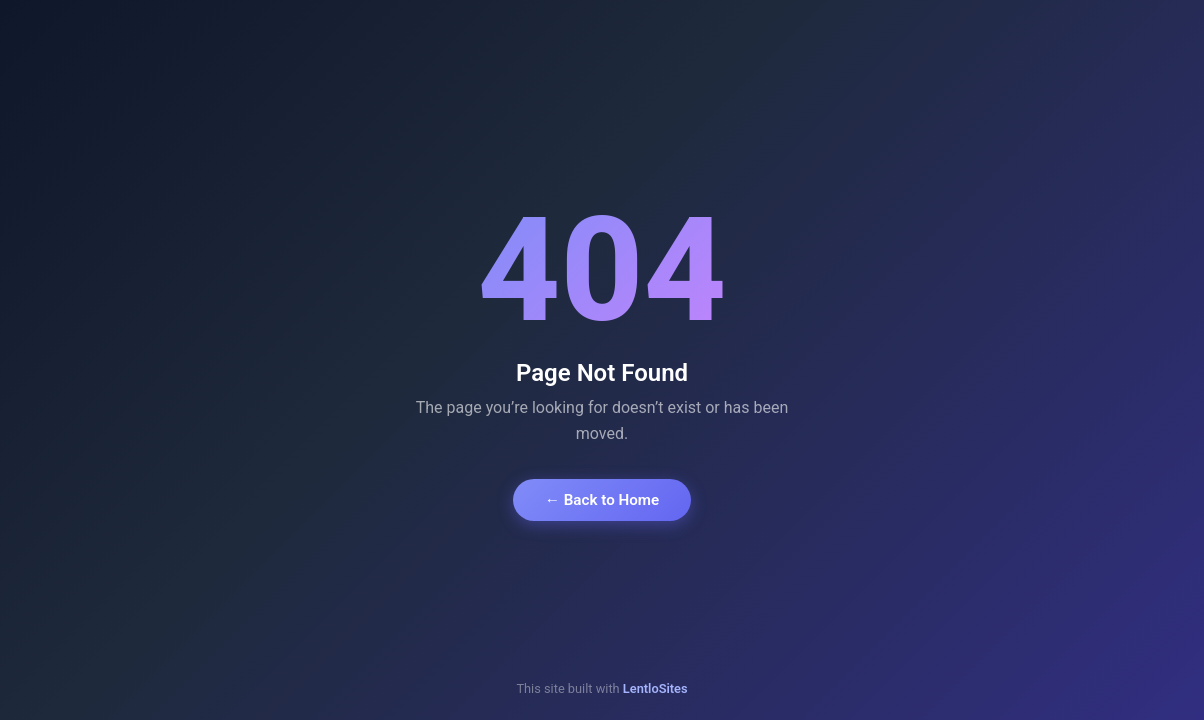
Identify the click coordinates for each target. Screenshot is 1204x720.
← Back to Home (602, 500)
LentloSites (655, 688)
